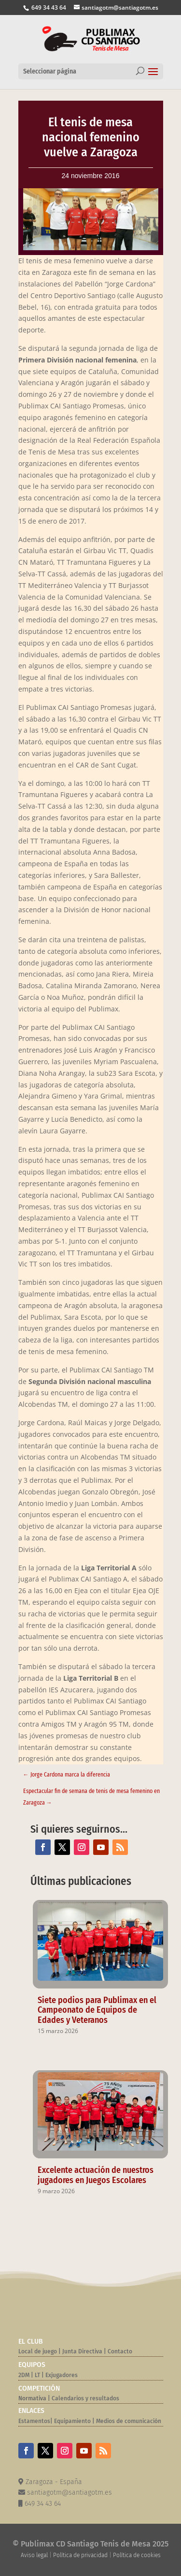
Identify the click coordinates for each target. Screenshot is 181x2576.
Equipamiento (72, 2421)
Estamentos (34, 2421)
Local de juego (37, 2351)
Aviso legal (34, 2555)
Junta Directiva (81, 2351)
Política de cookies (137, 2555)
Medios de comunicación (128, 2421)
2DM (23, 2375)
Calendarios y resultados (85, 2398)
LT (37, 2375)
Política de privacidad (80, 2555)
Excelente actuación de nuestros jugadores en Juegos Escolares (95, 2175)
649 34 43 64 (48, 7)
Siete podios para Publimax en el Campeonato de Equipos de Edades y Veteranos (97, 2010)
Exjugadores (61, 2375)
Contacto (120, 2351)
